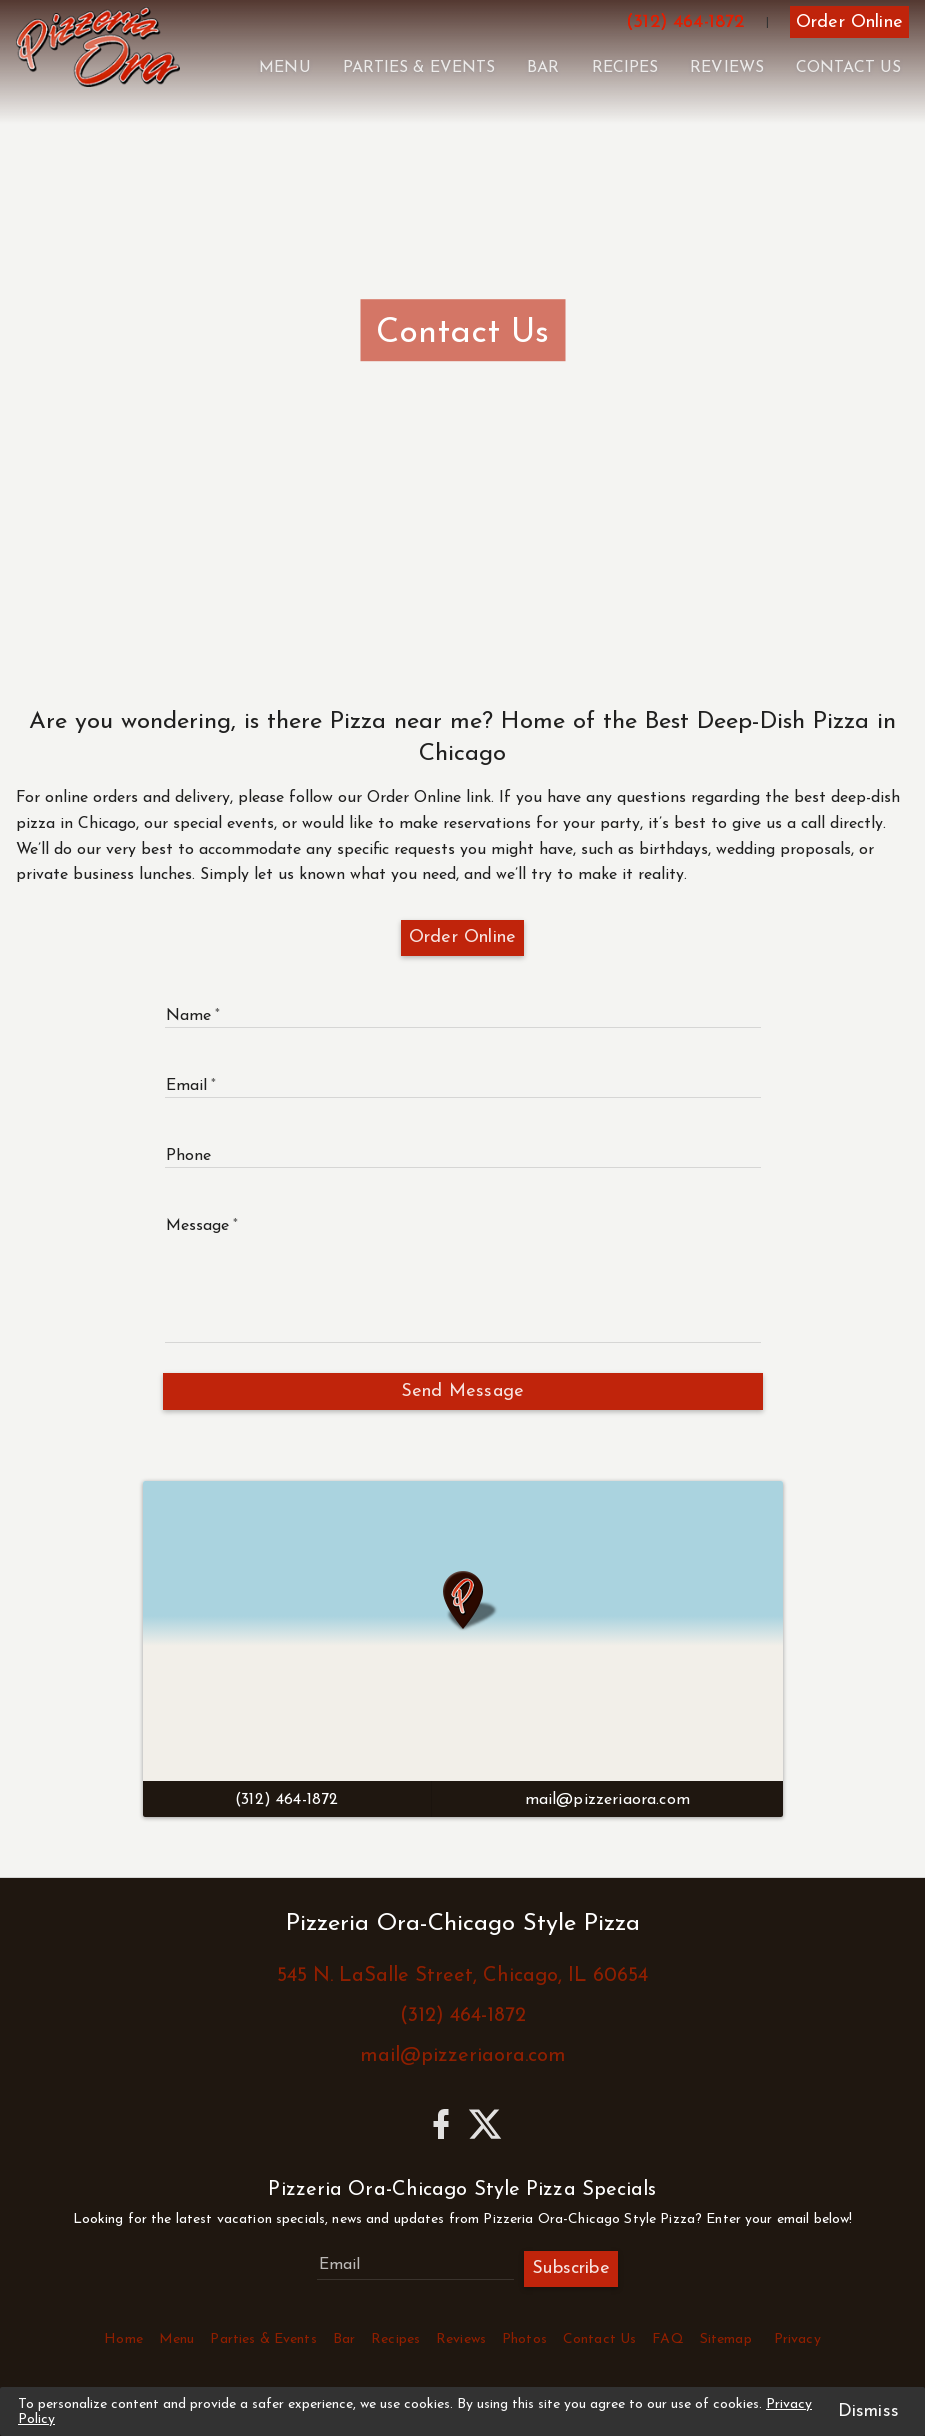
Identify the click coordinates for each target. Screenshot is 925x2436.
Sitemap (726, 2339)
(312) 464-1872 (463, 2016)
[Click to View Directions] (463, 1631)
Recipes (625, 68)
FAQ (667, 2339)
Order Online (462, 937)
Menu (284, 68)
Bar (543, 68)
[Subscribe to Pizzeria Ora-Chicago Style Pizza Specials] (415, 2265)
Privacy (797, 2339)
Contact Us (848, 68)
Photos (524, 2339)
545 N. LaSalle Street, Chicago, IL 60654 (462, 1976)
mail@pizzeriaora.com (463, 2056)
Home (123, 2339)
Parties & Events (419, 68)
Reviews (727, 68)
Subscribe (571, 2268)
